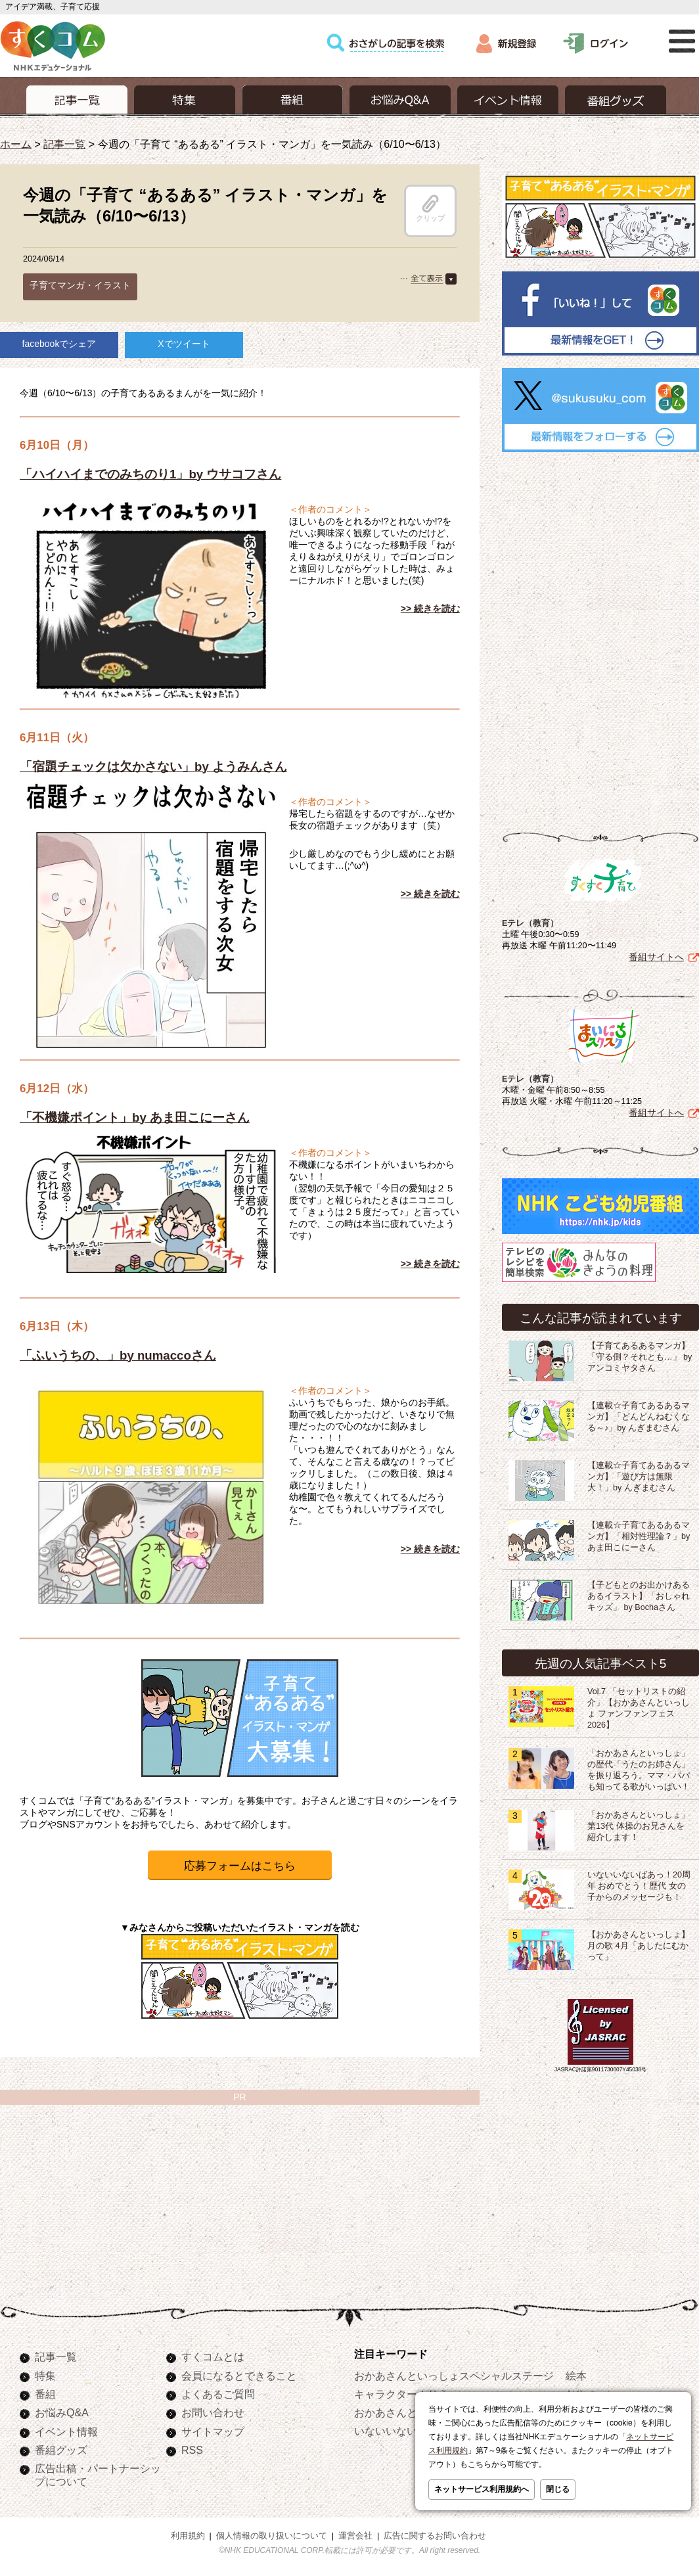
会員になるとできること (239, 2375)
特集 (45, 2375)
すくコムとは (212, 2356)
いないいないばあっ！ (406, 2431)
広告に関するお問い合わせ (435, 2536)
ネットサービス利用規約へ (481, 2489)
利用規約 (188, 2536)
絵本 (576, 2375)
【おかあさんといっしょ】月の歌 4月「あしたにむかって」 (638, 1946)
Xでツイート (184, 343)
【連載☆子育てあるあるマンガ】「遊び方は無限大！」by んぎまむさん (638, 1476)
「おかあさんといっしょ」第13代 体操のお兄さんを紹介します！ (638, 1826)
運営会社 (355, 2536)
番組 (45, 2394)
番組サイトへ (656, 957)
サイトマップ (212, 2431)
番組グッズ (61, 2450)
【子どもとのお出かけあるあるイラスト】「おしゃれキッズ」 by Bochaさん (638, 1596)
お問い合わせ (212, 2412)
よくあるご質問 (218, 2394)
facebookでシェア (59, 343)
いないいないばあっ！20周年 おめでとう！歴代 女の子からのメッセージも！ (638, 1886)
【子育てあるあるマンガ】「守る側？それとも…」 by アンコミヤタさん (639, 1357)
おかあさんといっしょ (406, 2412)
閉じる (558, 2489)
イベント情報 (66, 2431)
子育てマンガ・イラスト (80, 285)
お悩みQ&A (62, 2412)
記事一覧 (64, 144)
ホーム (16, 144)
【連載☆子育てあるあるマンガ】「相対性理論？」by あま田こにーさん (638, 1536)
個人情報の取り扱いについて (271, 2536)
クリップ (430, 208)
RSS (192, 2450)
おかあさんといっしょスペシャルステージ (454, 2375)
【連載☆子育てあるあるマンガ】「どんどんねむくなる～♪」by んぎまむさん (638, 1417)
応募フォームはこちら (240, 1866)
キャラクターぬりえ (401, 2394)
